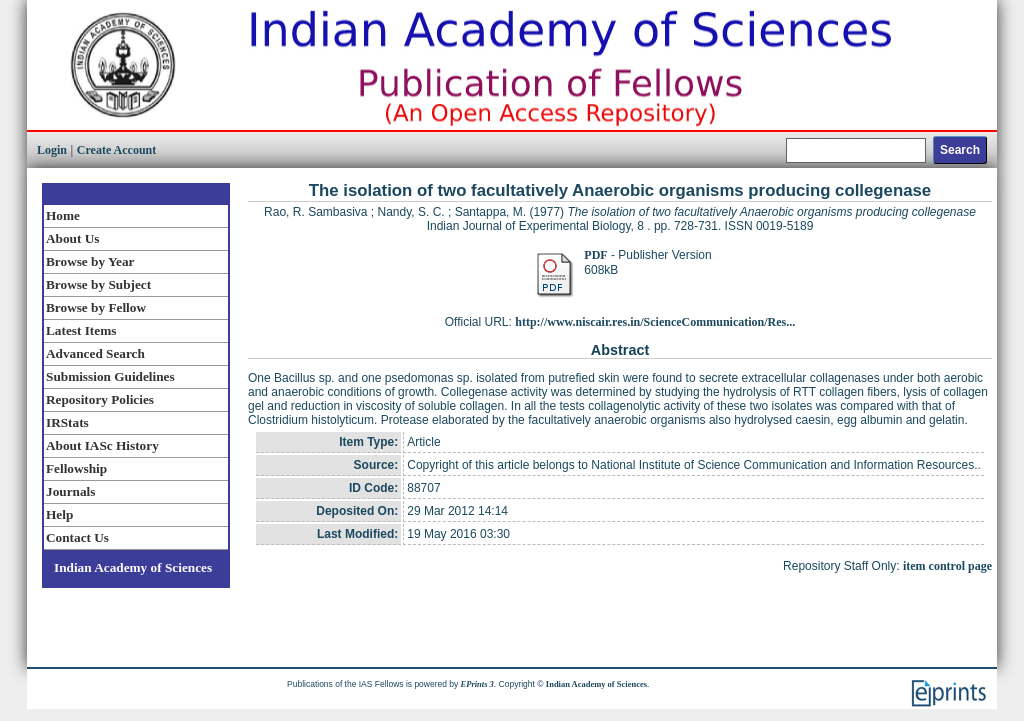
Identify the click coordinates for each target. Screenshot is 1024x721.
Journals (70, 491)
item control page (947, 566)
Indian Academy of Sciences (133, 567)
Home (63, 215)
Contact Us (77, 537)
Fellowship (76, 468)
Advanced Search (95, 353)
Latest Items (81, 330)
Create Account (116, 150)
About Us (72, 238)
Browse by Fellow (96, 307)
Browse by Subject (98, 284)
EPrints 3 (477, 684)
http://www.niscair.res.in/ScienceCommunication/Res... (655, 322)
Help (59, 514)
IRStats (67, 422)
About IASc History (102, 445)
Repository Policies (100, 399)
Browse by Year (90, 261)
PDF (595, 255)
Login (52, 150)
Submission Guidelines (110, 376)
